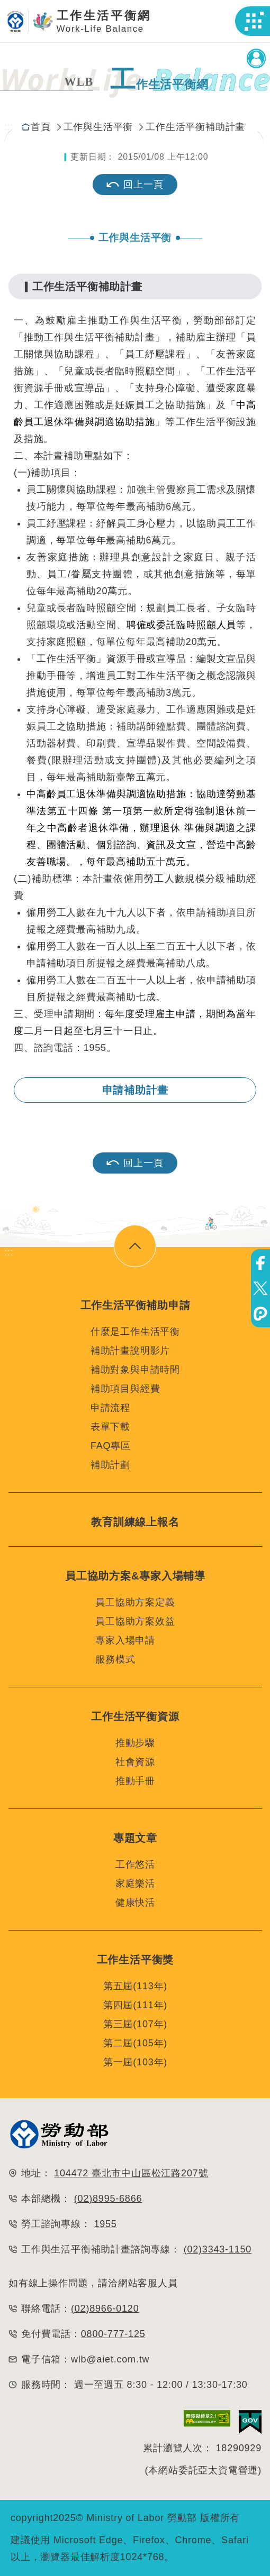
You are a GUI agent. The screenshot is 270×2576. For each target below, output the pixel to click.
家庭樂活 (135, 1883)
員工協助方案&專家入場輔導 (135, 1576)
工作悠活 (135, 1864)
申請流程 (110, 1407)
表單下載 (110, 1426)
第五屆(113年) (135, 1986)
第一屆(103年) (135, 2062)
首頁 (41, 127)
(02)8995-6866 (108, 2198)
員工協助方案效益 (135, 1621)
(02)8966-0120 (105, 2308)
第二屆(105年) (135, 2043)
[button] (254, 21)
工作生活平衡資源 (135, 1716)
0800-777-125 (113, 2334)
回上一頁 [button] (134, 1163)
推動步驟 (135, 1743)
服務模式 (115, 1659)
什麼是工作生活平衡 (135, 1331)
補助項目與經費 (125, 1388)
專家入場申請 (125, 1640)
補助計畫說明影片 (130, 1350)
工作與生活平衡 (98, 127)
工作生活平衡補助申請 (135, 1305)
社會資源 (135, 1762)
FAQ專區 (111, 1446)
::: (8, 127)
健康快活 (135, 1902)
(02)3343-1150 (218, 2249)
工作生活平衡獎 (135, 1959)
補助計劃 (110, 1465)
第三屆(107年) (135, 2024)
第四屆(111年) (135, 2005)
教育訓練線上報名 (135, 1522)
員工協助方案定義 (135, 1602)
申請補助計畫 (135, 1090)
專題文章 (135, 1838)
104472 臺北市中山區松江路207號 (131, 2173)
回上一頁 (134, 184)
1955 (105, 2224)
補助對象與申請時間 (135, 1369)
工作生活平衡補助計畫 (195, 127)
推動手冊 (135, 1781)
